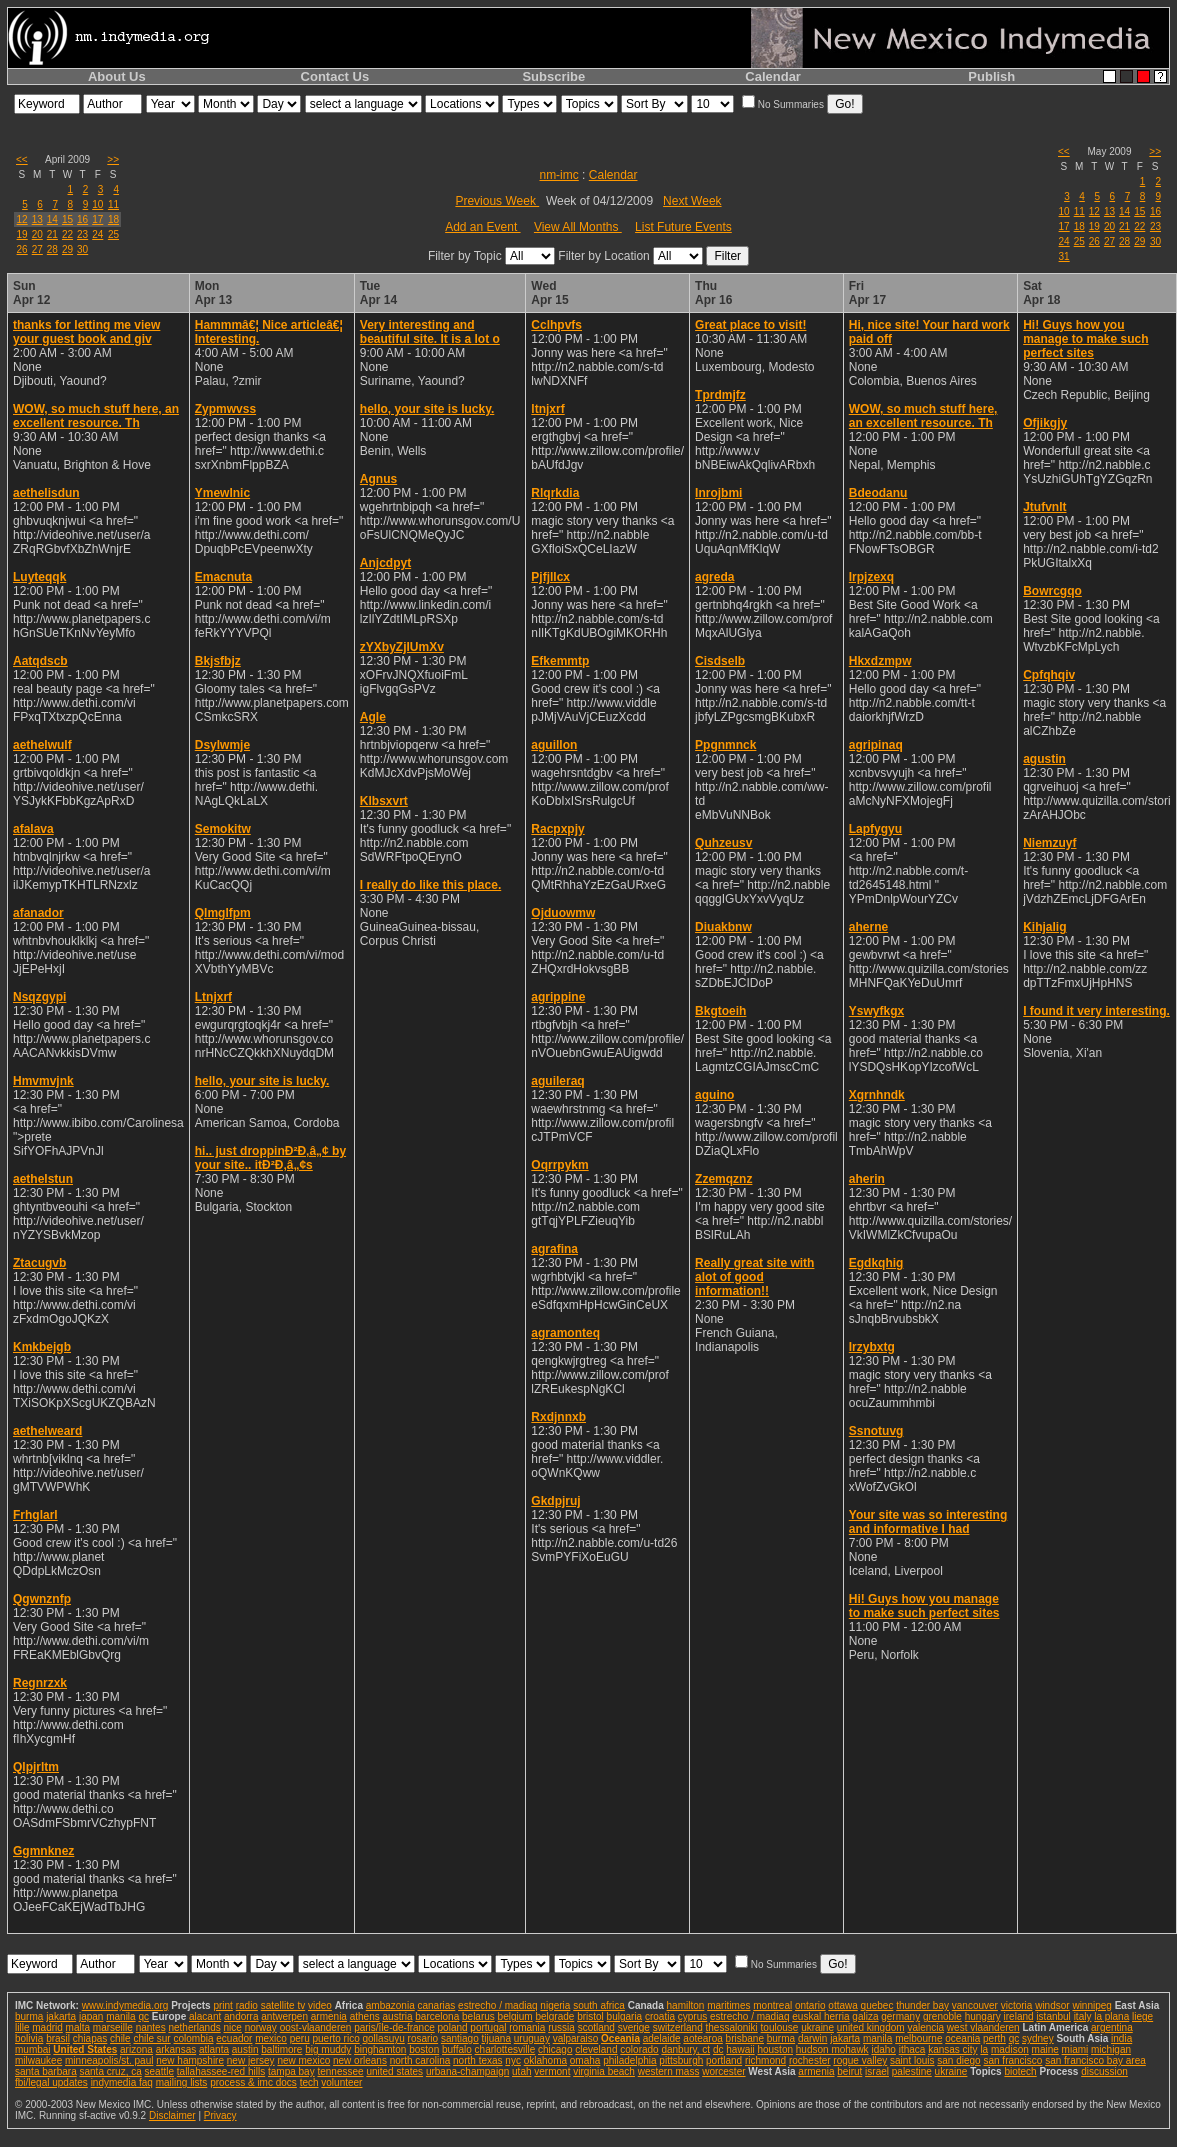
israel (877, 2071)
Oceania (620, 2038)
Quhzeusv (723, 843)
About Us (117, 76)
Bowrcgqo (1052, 591)
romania (527, 2027)
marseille (113, 2027)
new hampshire (190, 2060)
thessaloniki (732, 2027)
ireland (1019, 2016)
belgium (515, 2016)
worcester (723, 2071)
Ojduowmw (563, 913)
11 (113, 204)
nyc (513, 2060)
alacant (205, 2016)
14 (52, 219)
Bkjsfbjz (218, 661)
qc (143, 2016)
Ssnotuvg (876, 1431)
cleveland (596, 2049)
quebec (877, 2005)
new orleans (360, 2060)
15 (67, 219)
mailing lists (182, 2082)
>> (113, 159)
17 (97, 219)
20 (37, 234)
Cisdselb (720, 661)
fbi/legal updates (51, 2082)
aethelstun (43, 1179)
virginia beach (604, 2071)
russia (561, 2027)
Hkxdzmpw (880, 661)
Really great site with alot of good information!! (754, 1277)
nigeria (555, 2005)
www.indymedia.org (125, 2005)
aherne (868, 927)
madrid (47, 2027)
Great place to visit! (750, 325)
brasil (58, 2038)
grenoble (942, 2016)
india (1121, 2038)
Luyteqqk (39, 577)
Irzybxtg (872, 1347)
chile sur (151, 2038)
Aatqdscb (40, 661)
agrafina (554, 1249)
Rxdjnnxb (558, 1417)
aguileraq (557, 1081)
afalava (33, 829)
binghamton (380, 2049)
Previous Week (497, 201)
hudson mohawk (832, 2049)
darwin (812, 2038)
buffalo (457, 2049)
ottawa (842, 2005)
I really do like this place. (430, 885)
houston (775, 2049)
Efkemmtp (560, 661)
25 (113, 234)
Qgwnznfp (42, 1599)
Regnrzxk (40, 1683)
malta (78, 2027)
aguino (714, 1095)
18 (113, 219)
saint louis (912, 2060)
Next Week (692, 201)
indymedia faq (122, 2082)
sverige (634, 2027)
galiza (865, 2016)
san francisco (1012, 2060)
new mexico (303, 2060)
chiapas (90, 2038)
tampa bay (291, 2071)
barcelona (437, 2016)
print (222, 2005)
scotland (596, 2027)
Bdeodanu (878, 493)
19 (22, 234)
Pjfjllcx (550, 577)
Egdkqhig (876, 1263)
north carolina (420, 2060)
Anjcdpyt (385, 563)
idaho (883, 2049)
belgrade (554, 2016)
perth (994, 2038)
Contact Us (335, 76)
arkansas (176, 2049)
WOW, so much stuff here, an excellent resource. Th (96, 416)
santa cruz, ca (111, 2071)
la (984, 2049)
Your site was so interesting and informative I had (928, 1522)
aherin (867, 1179)
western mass (669, 2071)
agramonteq (565, 1333)
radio (247, 2005)
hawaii (740, 2049)
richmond (765, 2060)
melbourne (918, 2038)
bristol (590, 2016)
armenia (329, 2016)
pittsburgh (681, 2060)
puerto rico (335, 2038)
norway (261, 2027)
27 (37, 249)
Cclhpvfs (556, 325)
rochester (810, 2060)
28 (52, 249)
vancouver (975, 2005)
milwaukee (38, 2060)
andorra (241, 2016)
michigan (1111, 2049)
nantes (151, 2027)
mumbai (33, 2049)
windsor (1052, 2005)
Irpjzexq (871, 577)
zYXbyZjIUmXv (402, 647)
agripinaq (876, 745)
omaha (585, 2060)
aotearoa (702, 2038)
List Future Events (683, 227)
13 (37, 219)
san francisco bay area (1095, 2060)
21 (52, 234)
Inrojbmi (718, 493)
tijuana (496, 2038)
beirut (849, 2071)
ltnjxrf (547, 409)
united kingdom (871, 2027)
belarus (478, 2016)
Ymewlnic (222, 493)
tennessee (340, 2071)
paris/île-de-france (394, 2027)
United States (85, 2049)
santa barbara (46, 2071)
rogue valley (860, 2060)
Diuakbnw (723, 927)
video (320, 2005)
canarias (436, 2005)
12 (22, 219)
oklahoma (545, 2060)
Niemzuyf (1049, 843)
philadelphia (629, 2060)
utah (521, 2071)
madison (1010, 2049)
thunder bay (922, 2005)
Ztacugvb (39, 1263)
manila (120, 2016)
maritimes (728, 2005)
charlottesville (505, 2049)
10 (97, 204)
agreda (714, 577)
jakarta (61, 2016)
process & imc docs (253, 2082)
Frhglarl (35, 1515)
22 (67, 234)
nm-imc (558, 175)
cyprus (692, 2016)
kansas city (952, 2049)
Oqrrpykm (559, 1165)
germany (900, 2016)
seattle (159, 2071)
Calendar (773, 76)
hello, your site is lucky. (262, 1081)
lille (22, 2027)
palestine (912, 2071)
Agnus (378, 479)
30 (82, 249)
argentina (1112, 2027)
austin (245, 2049)
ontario (810, 2005)
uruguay (532, 2038)
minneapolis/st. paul (109, 2060)
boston (424, 2049)
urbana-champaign (467, 2071)
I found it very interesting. (1096, 1011)
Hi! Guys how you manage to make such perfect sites (924, 1606)
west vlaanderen (983, 2027)
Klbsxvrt (384, 801)
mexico (271, 2038)
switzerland (678, 2027)
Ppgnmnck (725, 745)
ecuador (234, 2038)
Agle (373, 717)
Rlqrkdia (555, 493)
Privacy (220, 2115)
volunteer (341, 2082)
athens (365, 2016)
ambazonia (390, 2005)
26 (22, 249)
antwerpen (284, 2016)
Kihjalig (1044, 927)
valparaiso (576, 2038)
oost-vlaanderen (316, 2027)
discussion (1104, 2071)
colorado (639, 2049)
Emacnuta (223, 577)
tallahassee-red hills (221, 2071)
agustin (1044, 759)
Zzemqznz (723, 1179)
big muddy (328, 2049)
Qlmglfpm (223, 913)
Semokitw (223, 829)
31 (1064, 256)
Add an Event (482, 227)
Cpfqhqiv (1049, 675)
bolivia (29, 2038)
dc (718, 2049)
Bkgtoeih (720, 1011)
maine (1045, 2049)
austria (398, 2016)
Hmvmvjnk (43, 1081)
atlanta (214, 2049)
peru (300, 2038)
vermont (552, 2071)
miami (1075, 2049)
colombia (193, 2038)
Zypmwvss (225, 409)
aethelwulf (42, 745)
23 (82, 234)
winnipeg (1091, 2005)
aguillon (554, 745)
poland (453, 2027)
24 (97, 234)
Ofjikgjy (1045, 423)
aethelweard (47, 1431)
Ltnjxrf (213, 997)
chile (120, 2038)
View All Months (578, 227)
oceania (962, 2038)
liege (1142, 2016)
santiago (460, 2038)
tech (309, 2082)
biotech (1020, 2071)
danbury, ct (685, 2049)
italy (1083, 2016)
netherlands (194, 2027)
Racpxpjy (557, 829)
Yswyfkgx (876, 1011)
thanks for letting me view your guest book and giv (86, 332)
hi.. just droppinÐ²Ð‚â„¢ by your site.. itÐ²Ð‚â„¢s (270, 1158)
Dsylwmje (222, 745)
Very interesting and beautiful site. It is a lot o (430, 332)
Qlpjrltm (36, 1767)
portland (724, 2060)
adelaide (662, 2038)
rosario (423, 2038)
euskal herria (820, 2016)
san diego (958, 2060)
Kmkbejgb (42, 1347)
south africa (599, 2005)
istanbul (1053, 2016)
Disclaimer (172, 2115)
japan (91, 2016)
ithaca (912, 2049)
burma (29, 2016)
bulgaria (625, 2016)
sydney (1038, 2038)
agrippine (558, 997)
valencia (925, 2027)
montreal (772, 2005)
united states (394, 2071)
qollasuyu (384, 2038)
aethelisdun (46, 493)
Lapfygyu (875, 829)
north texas (477, 2060)
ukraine (817, 2027)
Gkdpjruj (555, 1501)
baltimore (281, 2049)
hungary (983, 2016)
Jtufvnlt (1044, 507)
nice (232, 2027)
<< (22, 159)
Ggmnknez (43, 1851)
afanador (38, 913)
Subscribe (553, 76)
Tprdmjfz (720, 395)
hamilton (686, 2005)
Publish (991, 76)
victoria (1017, 2005)
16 (82, 219)
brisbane (745, 2038)
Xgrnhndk (877, 1095)
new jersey (251, 2060)
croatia (660, 2016)
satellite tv (283, 2005)
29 (67, 249)
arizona (136, 2049)
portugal (488, 2027)
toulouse (780, 2027)
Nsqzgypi (39, 997)
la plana (1111, 2016)
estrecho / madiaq (498, 2005)
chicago (555, 2049)
